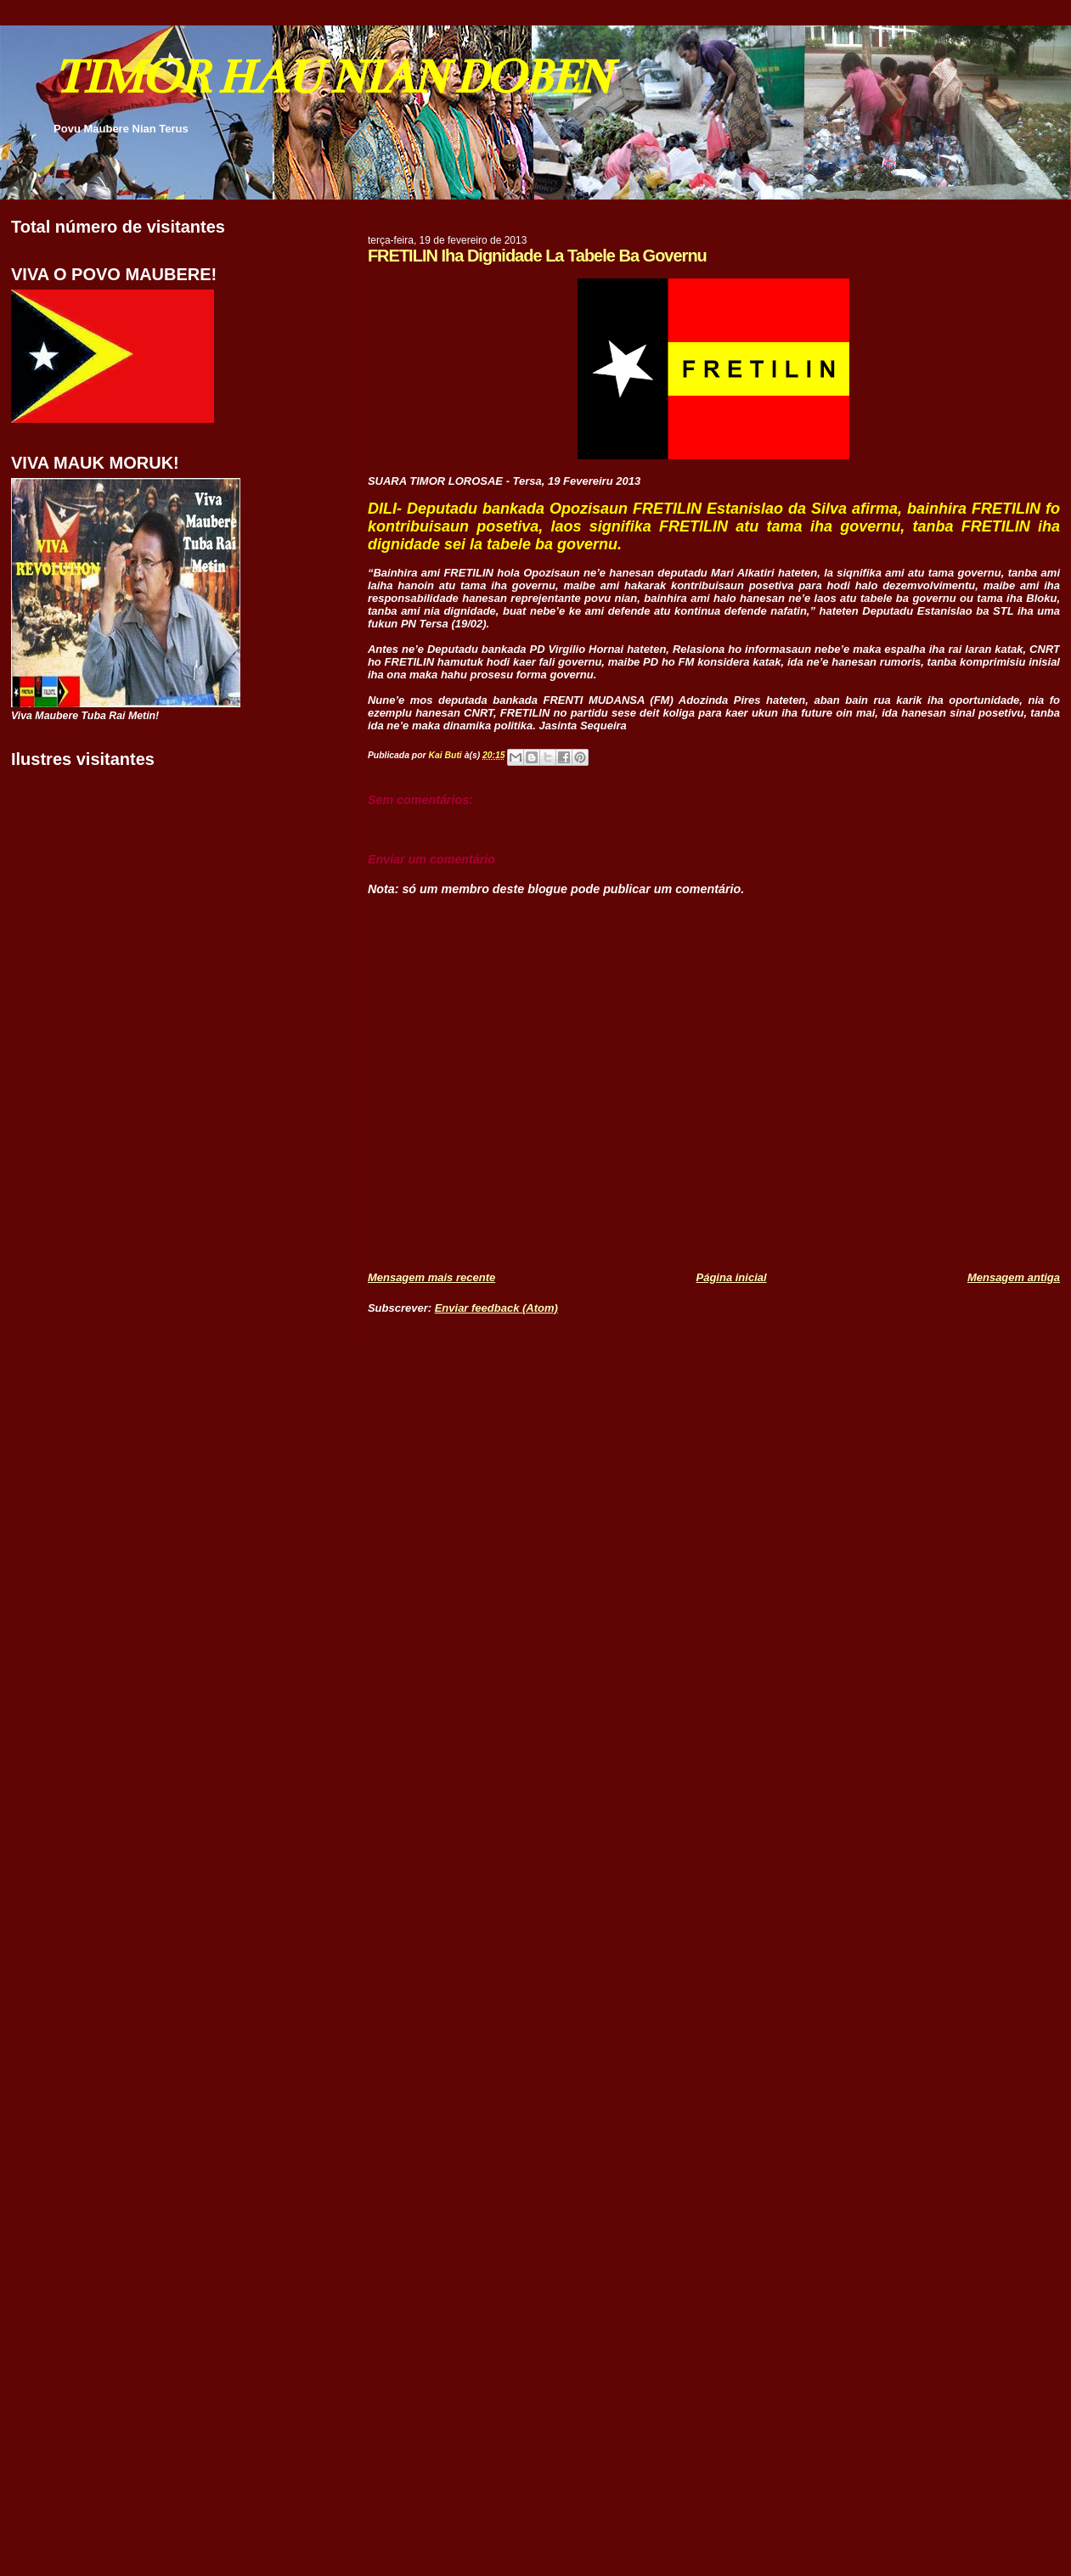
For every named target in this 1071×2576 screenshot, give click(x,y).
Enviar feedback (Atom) (496, 1308)
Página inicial (731, 1277)
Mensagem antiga (1013, 1277)
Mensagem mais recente (431, 1277)
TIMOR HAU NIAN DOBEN (331, 76)
